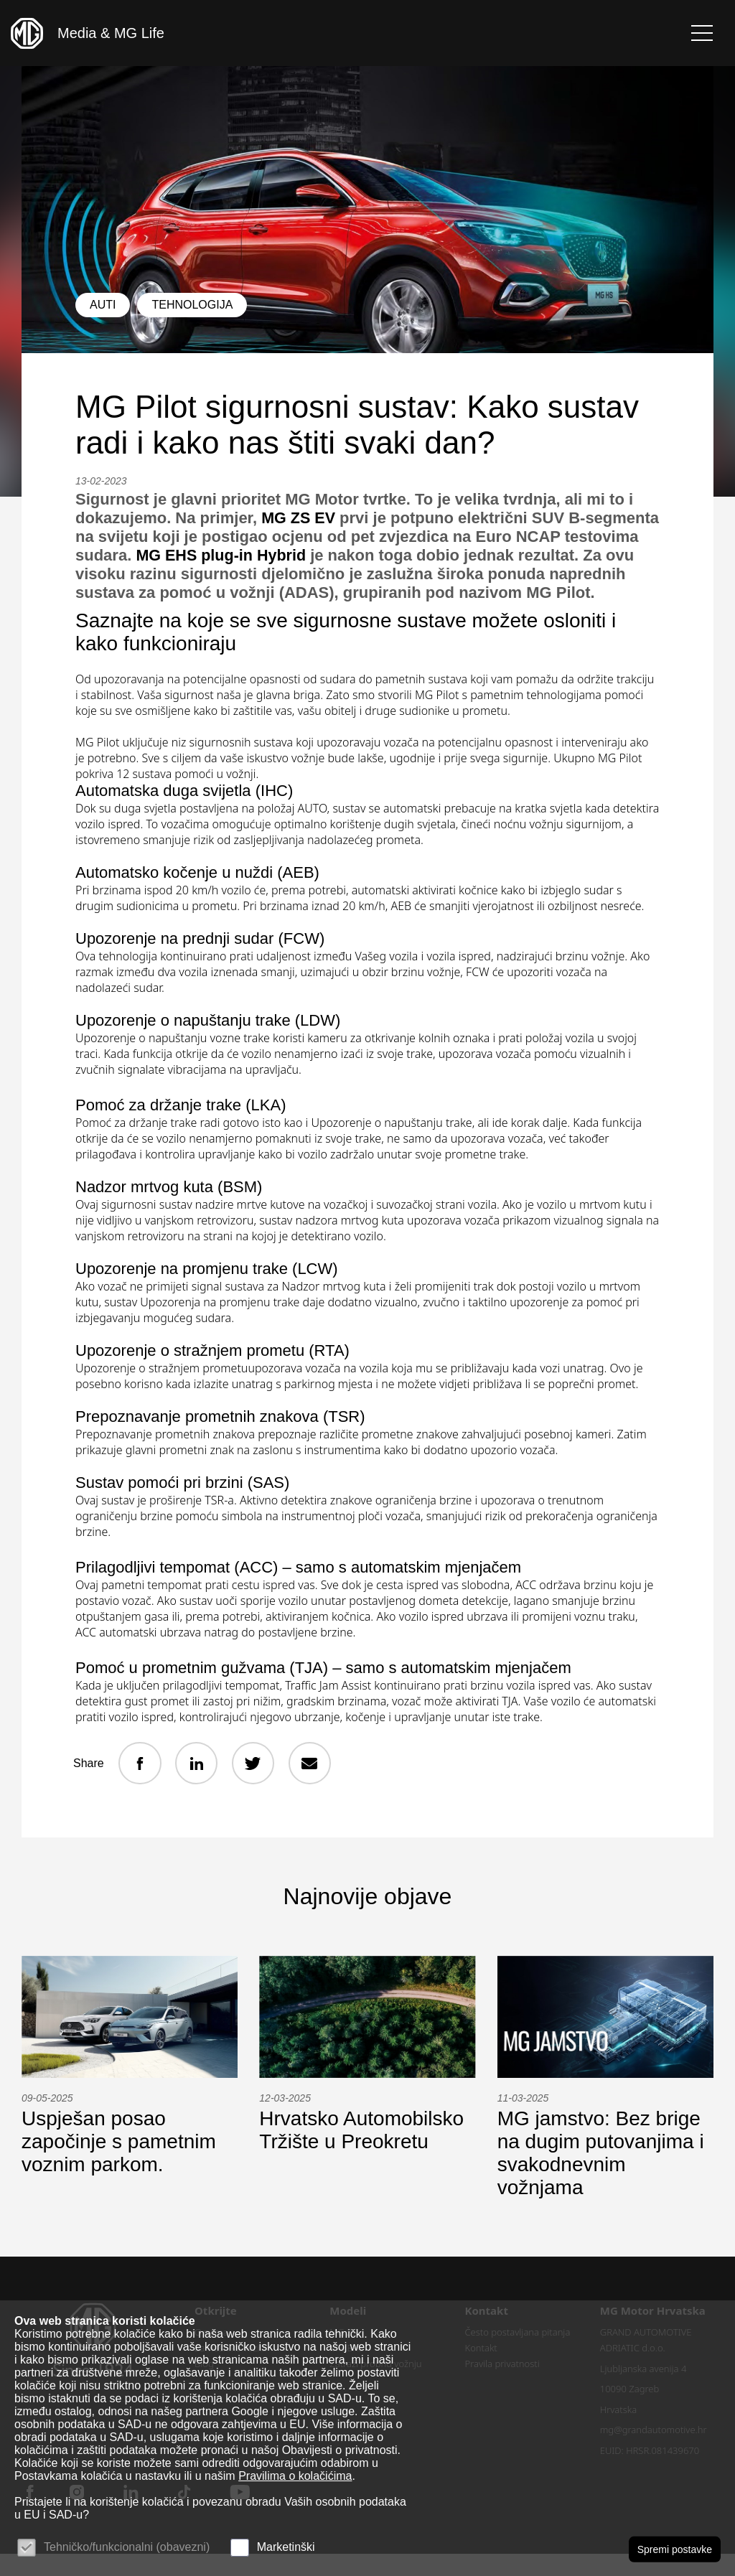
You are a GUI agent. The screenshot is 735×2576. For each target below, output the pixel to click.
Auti (103, 305)
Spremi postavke (674, 2548)
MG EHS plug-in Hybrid (301, 555)
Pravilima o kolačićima (295, 2476)
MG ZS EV (299, 518)
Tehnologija (192, 305)
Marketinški (286, 2547)
